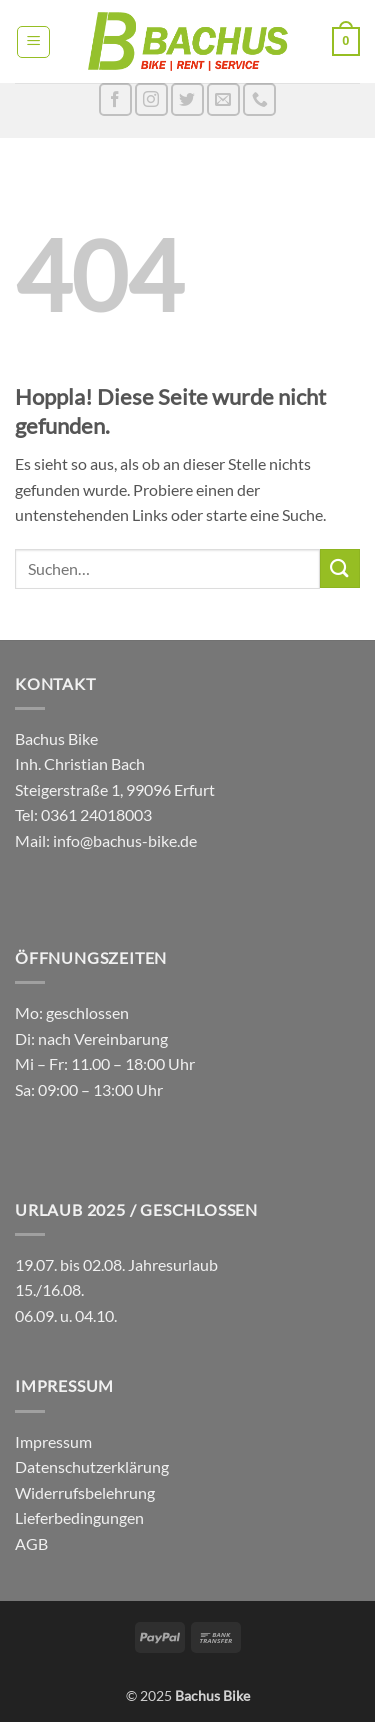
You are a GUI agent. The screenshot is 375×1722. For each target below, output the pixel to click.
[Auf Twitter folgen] (187, 99)
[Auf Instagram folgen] (151, 99)
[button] (33, 42)
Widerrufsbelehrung (85, 1492)
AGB (31, 1543)
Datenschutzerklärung (92, 1466)
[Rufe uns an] (259, 99)
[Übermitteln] (340, 568)
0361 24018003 (95, 814)
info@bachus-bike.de (125, 840)
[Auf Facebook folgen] (115, 99)
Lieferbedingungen (79, 1517)
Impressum (53, 1441)
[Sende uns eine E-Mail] (223, 99)
